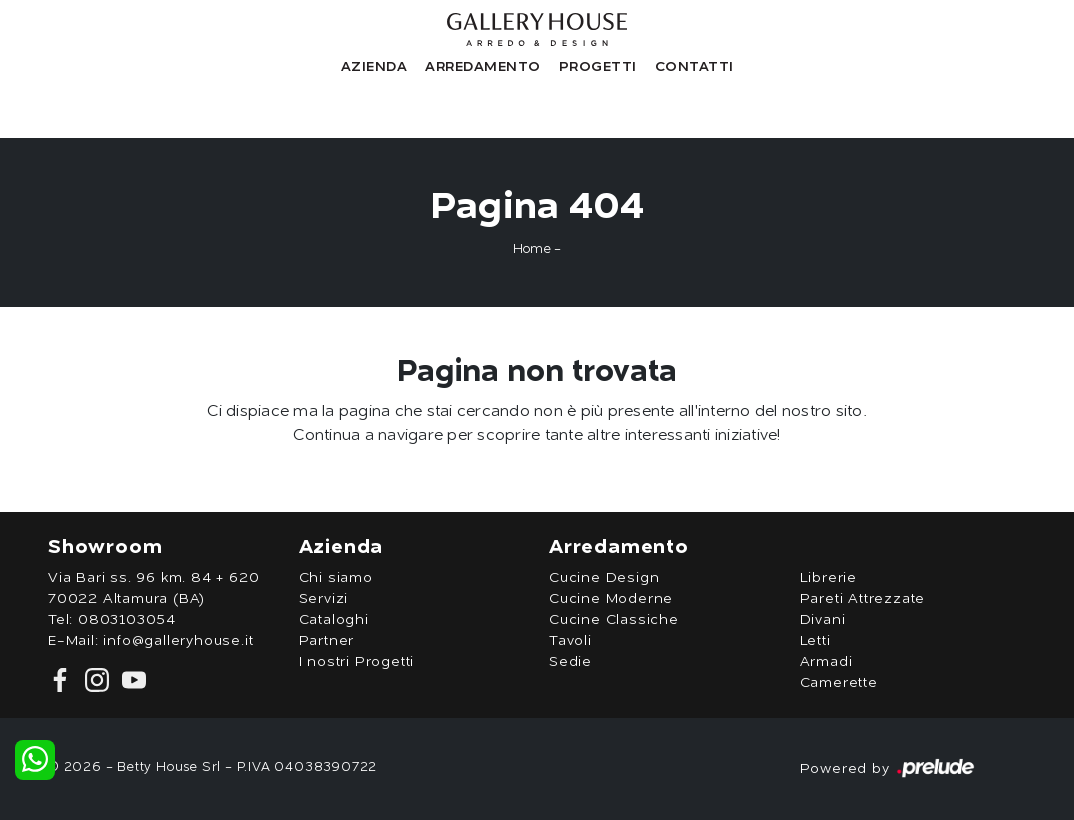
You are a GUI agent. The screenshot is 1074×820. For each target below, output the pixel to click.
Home (532, 249)
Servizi (324, 599)
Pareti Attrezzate (863, 599)
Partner (327, 641)
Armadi (826, 662)
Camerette (839, 683)
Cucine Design (604, 578)
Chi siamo (336, 578)
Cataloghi (334, 620)
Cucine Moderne (611, 599)
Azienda (374, 67)
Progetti (598, 67)
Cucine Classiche (614, 620)
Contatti (694, 67)
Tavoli (570, 641)
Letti (815, 641)
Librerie (828, 578)
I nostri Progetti (357, 662)
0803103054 (127, 620)
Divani (823, 620)
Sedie (570, 662)
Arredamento (483, 67)
